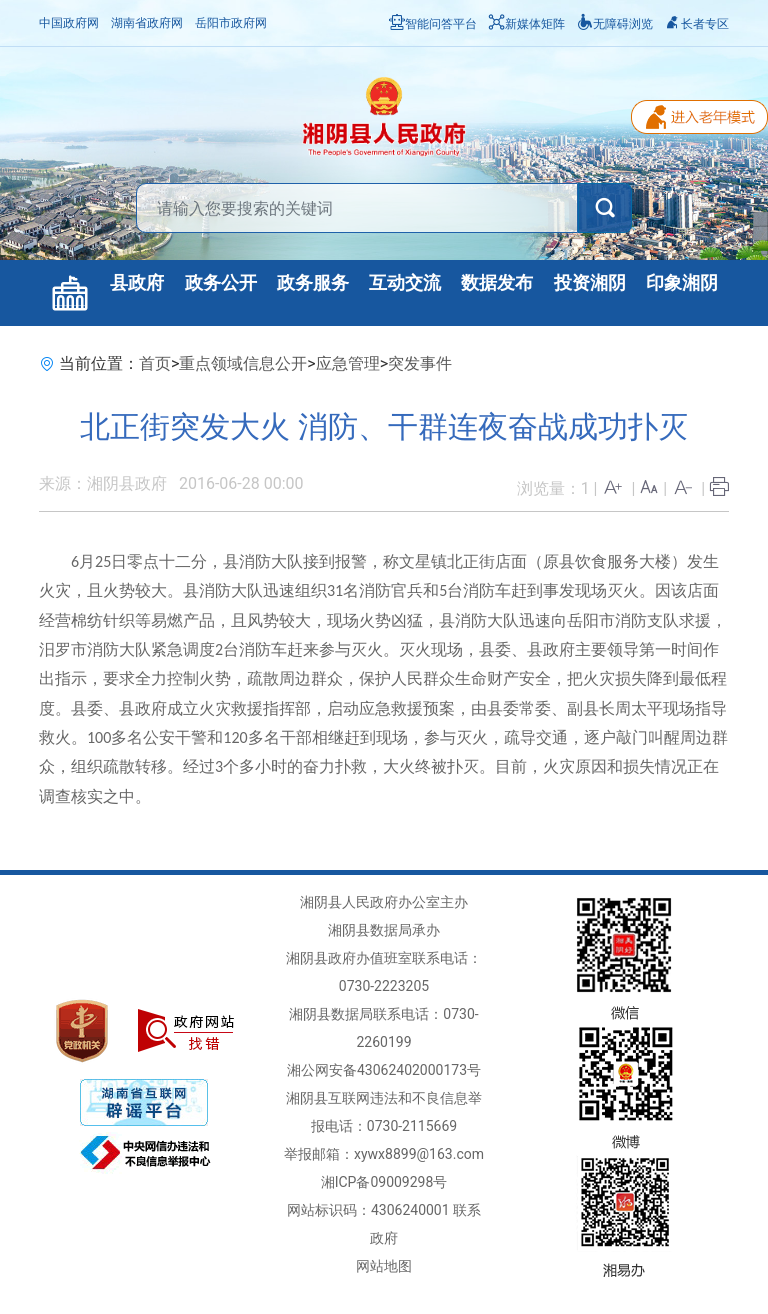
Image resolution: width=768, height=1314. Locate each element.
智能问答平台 (433, 24)
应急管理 (348, 363)
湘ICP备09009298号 (384, 1182)
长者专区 (697, 24)
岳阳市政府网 (231, 23)
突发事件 (420, 363)
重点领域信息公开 (243, 363)
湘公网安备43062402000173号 (384, 1070)
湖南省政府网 (147, 23)
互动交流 (405, 283)
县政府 (137, 283)
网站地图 (384, 1266)
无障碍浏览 (615, 24)
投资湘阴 (590, 283)
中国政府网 (69, 23)
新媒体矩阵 (527, 24)
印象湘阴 (682, 283)
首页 (155, 363)
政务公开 (221, 283)
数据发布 (497, 283)
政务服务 (313, 283)
